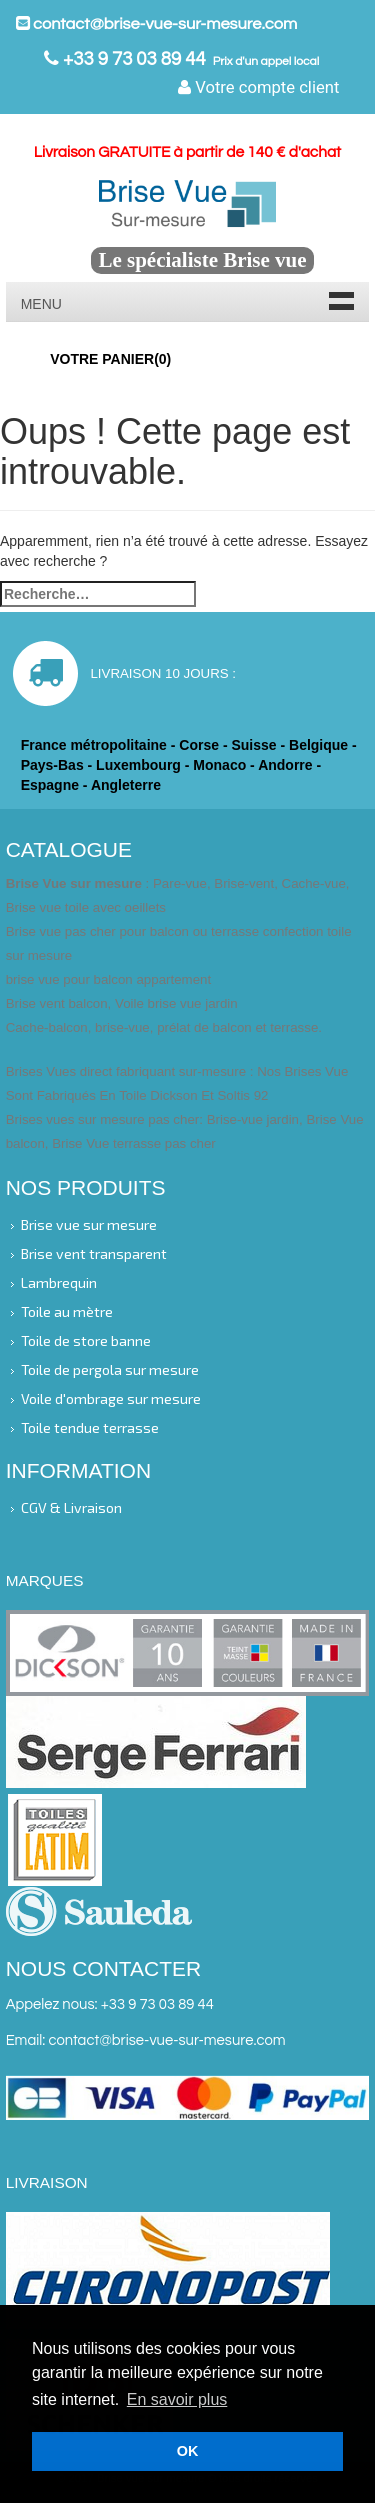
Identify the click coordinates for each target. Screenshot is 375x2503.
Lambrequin (59, 1282)
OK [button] (188, 2451)
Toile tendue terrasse (90, 1427)
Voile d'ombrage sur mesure (111, 1398)
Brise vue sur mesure (89, 1223)
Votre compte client (258, 87)
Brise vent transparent (94, 1252)
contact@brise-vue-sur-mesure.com (157, 24)
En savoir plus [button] (177, 2399)
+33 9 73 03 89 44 (132, 59)
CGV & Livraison (71, 1506)
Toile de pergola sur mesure (110, 1369)
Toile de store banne (86, 1340)
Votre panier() (110, 359)
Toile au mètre (67, 1311)
